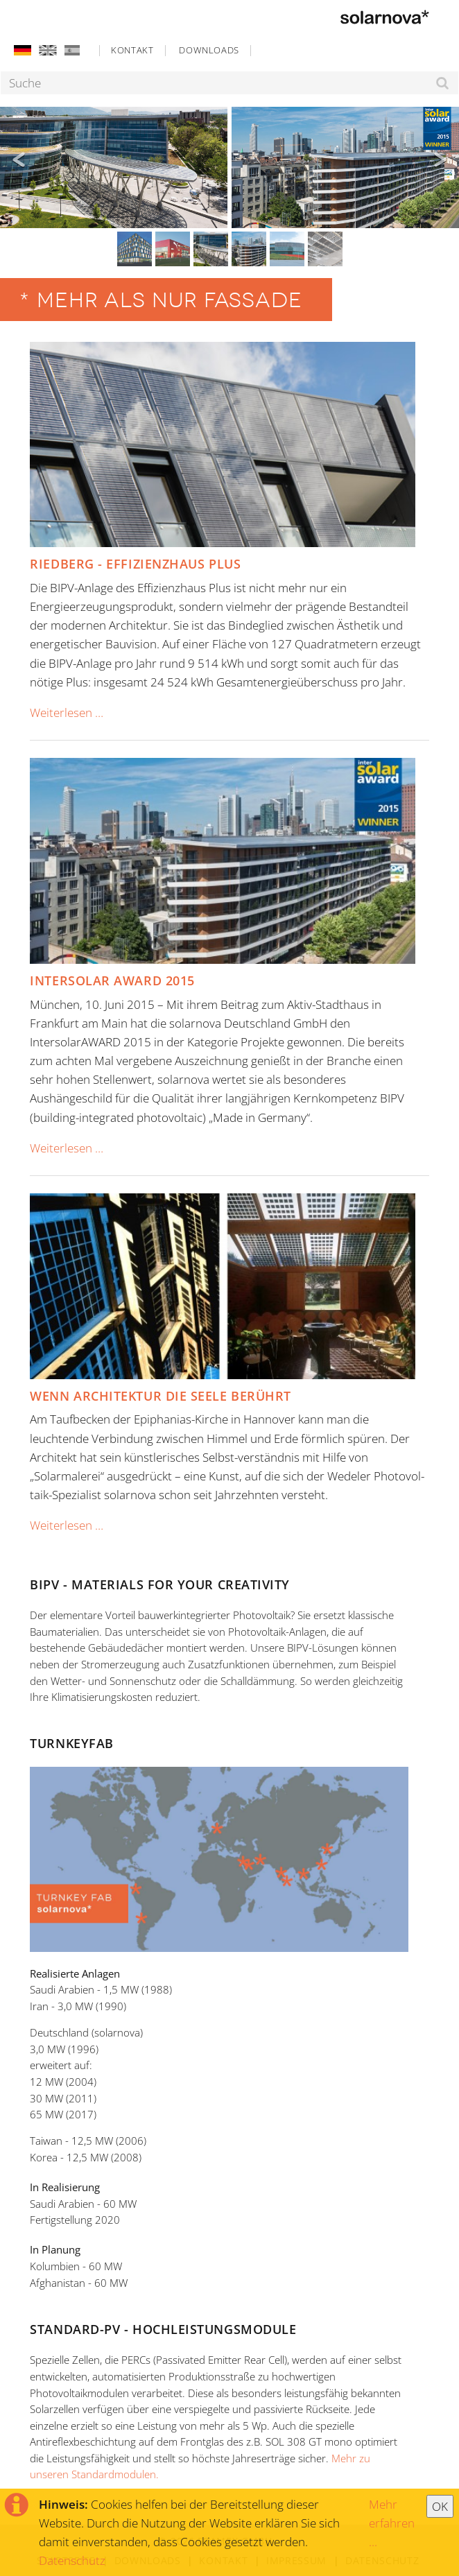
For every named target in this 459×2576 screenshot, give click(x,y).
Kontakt (132, 50)
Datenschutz (72, 2560)
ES (71, 50)
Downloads (209, 50)
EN (47, 50)
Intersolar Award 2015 (112, 980)
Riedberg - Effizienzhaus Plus (135, 563)
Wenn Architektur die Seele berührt (160, 1396)
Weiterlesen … (66, 712)
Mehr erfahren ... (392, 2523)
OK (440, 2506)
